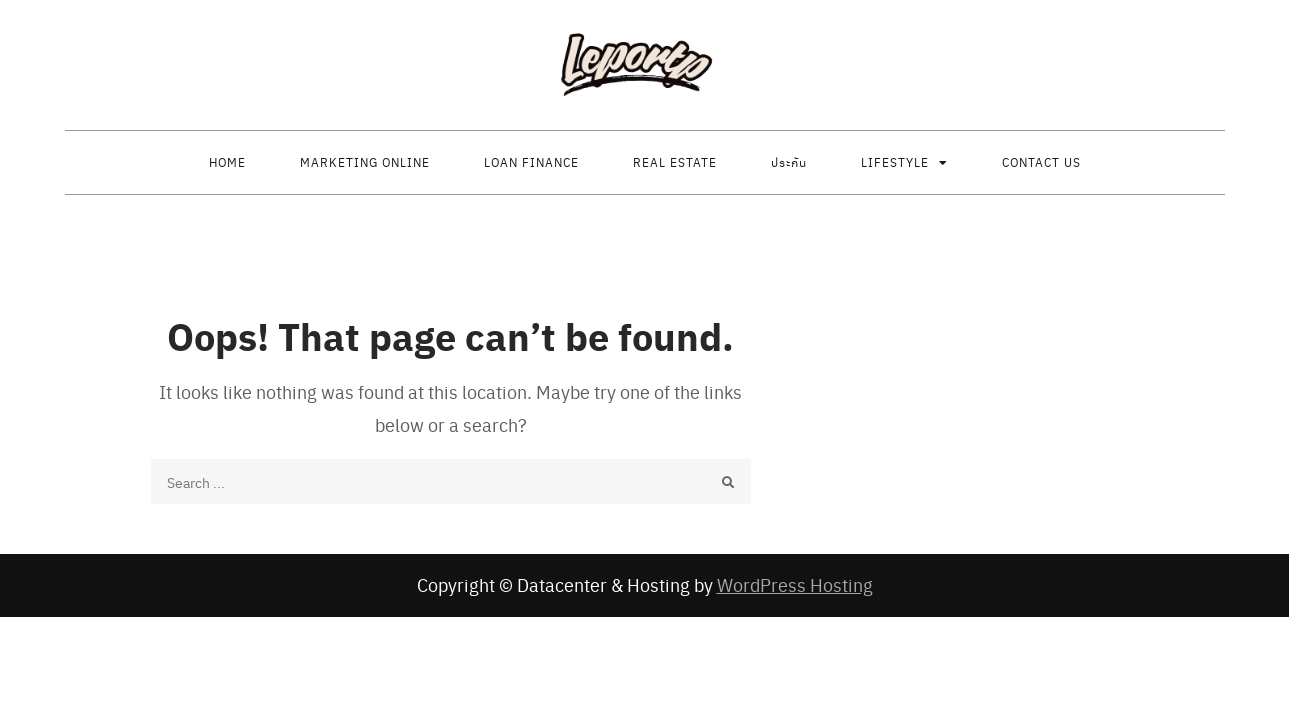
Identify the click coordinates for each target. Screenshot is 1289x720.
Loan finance (531, 162)
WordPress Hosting (795, 584)
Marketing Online (365, 162)
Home (227, 162)
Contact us (1041, 162)
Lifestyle (895, 162)
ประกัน (789, 162)
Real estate (675, 162)
